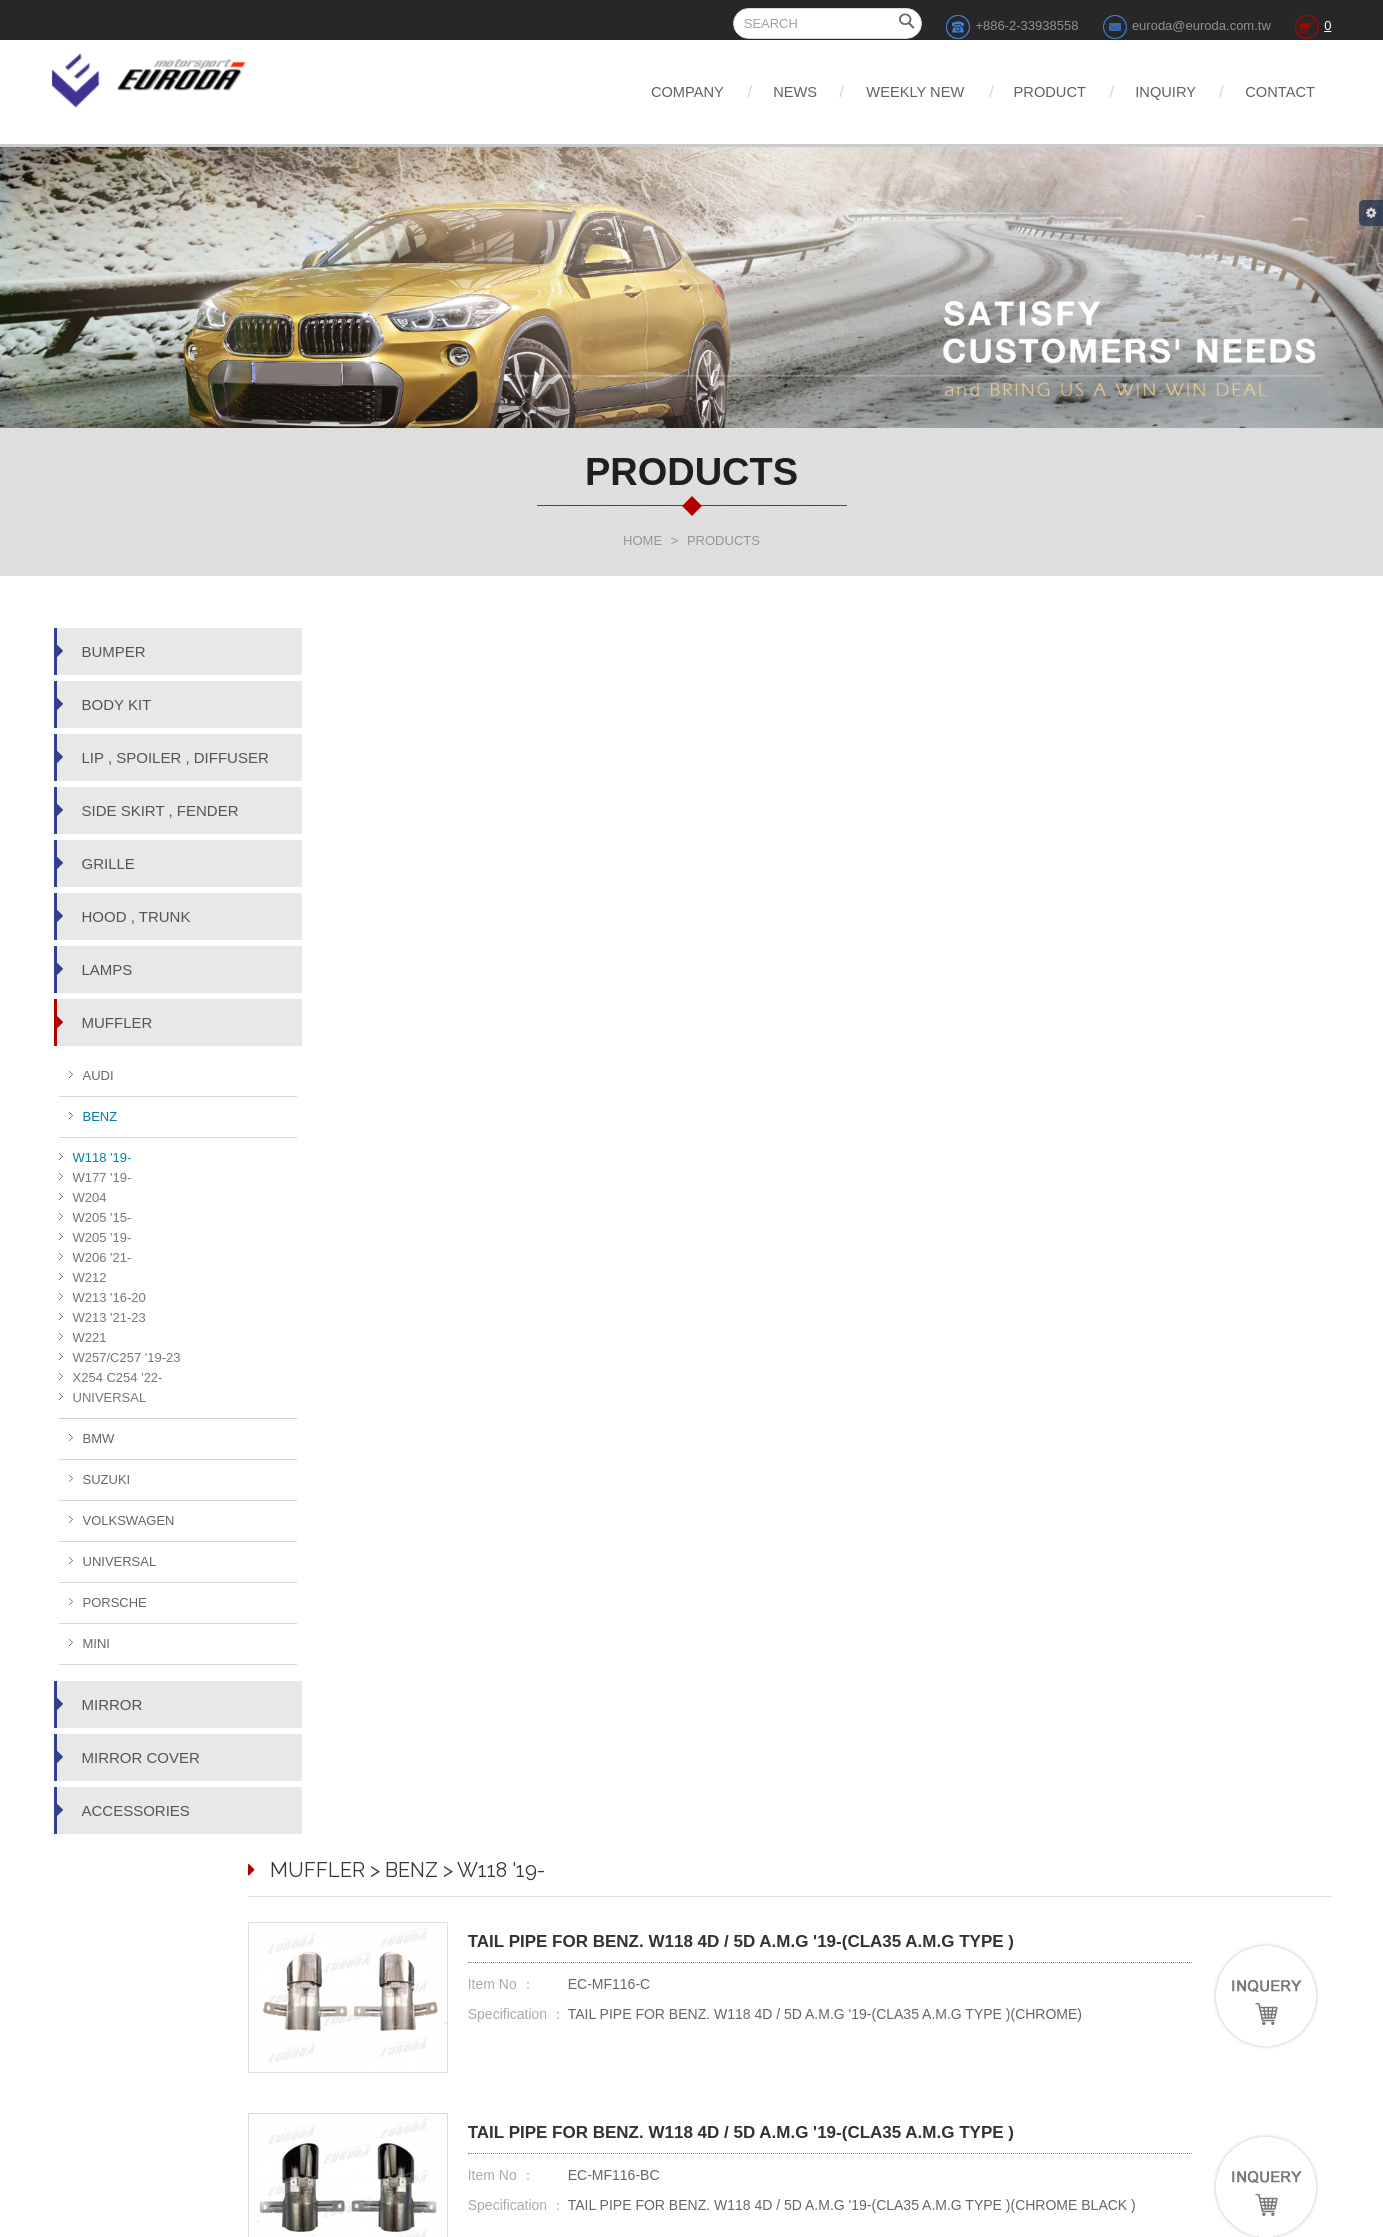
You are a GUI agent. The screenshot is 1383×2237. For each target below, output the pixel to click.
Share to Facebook (805, 2119)
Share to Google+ (1017, 2119)
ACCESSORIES (136, 1810)
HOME (642, 540)
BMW (99, 1438)
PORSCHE (115, 1602)
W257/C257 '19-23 (127, 1357)
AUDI (98, 1075)
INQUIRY (1147, 91)
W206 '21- (102, 1257)
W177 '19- (102, 1177)
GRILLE (108, 863)
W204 (90, 1197)
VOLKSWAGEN (129, 1520)
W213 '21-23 (109, 1317)
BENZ (100, 1116)
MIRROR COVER (141, 1757)
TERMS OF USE (946, 2048)
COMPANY (609, 91)
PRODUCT (1016, 91)
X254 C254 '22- (118, 1377)
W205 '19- (102, 1237)
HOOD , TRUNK (136, 916)
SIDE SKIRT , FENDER (160, 810)
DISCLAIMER (937, 2024)
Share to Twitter (913, 2119)
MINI (96, 1643)
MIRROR (112, 1704)
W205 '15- (102, 1217)
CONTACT (1275, 91)
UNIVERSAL (110, 1397)
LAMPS (107, 969)
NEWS (731, 91)
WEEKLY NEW (867, 91)
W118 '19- (102, 1157)
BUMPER (114, 651)
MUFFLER (117, 1022)
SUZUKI (107, 1479)
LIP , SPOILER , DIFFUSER (175, 757)
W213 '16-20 (109, 1297)
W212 (90, 1277)
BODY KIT (117, 704)
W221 (90, 1337)
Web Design (776, 2218)
